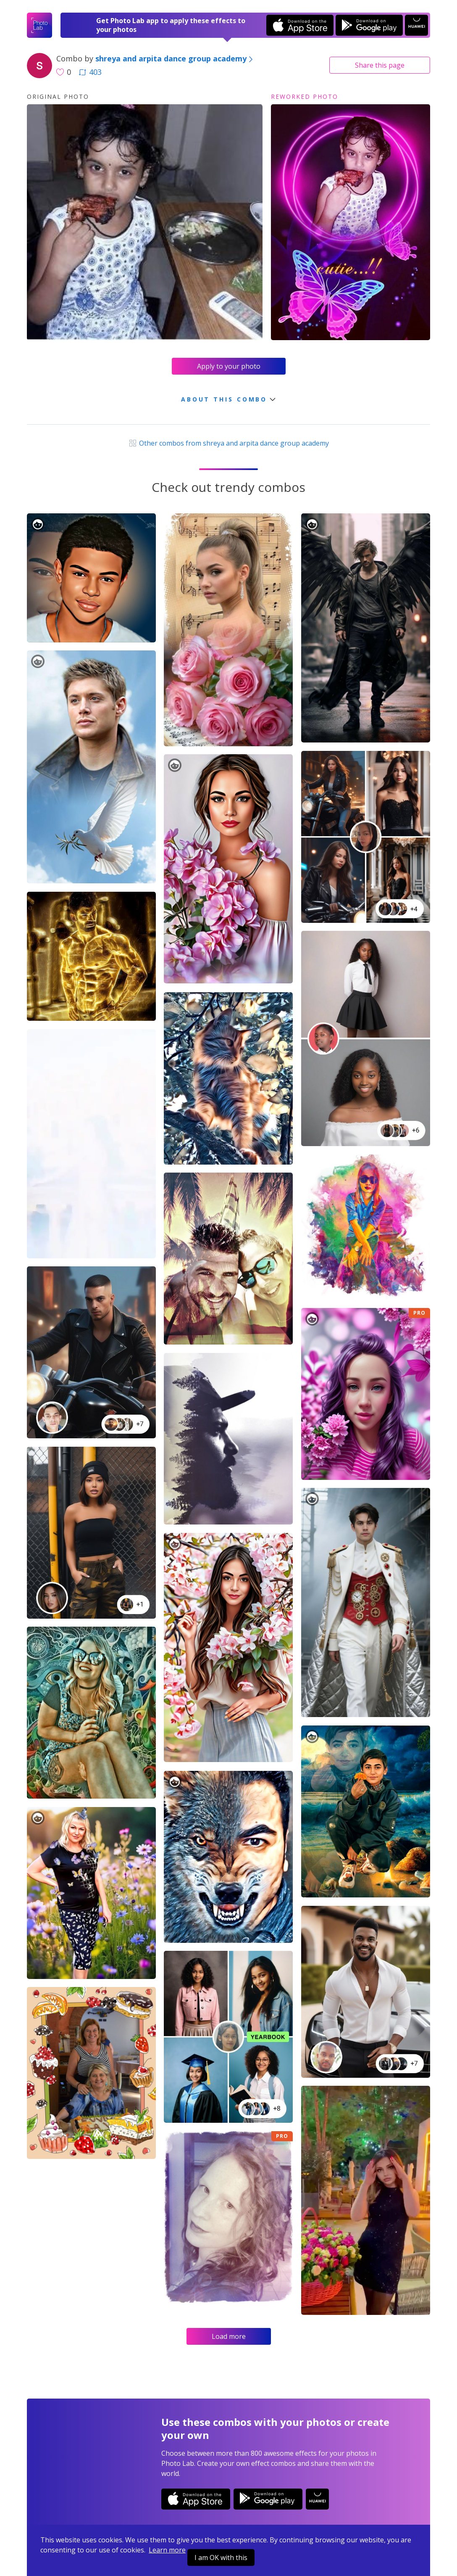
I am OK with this (220, 2557)
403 (90, 72)
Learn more (167, 2550)
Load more (229, 2336)
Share (379, 65)
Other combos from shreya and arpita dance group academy (228, 443)
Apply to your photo (228, 366)
